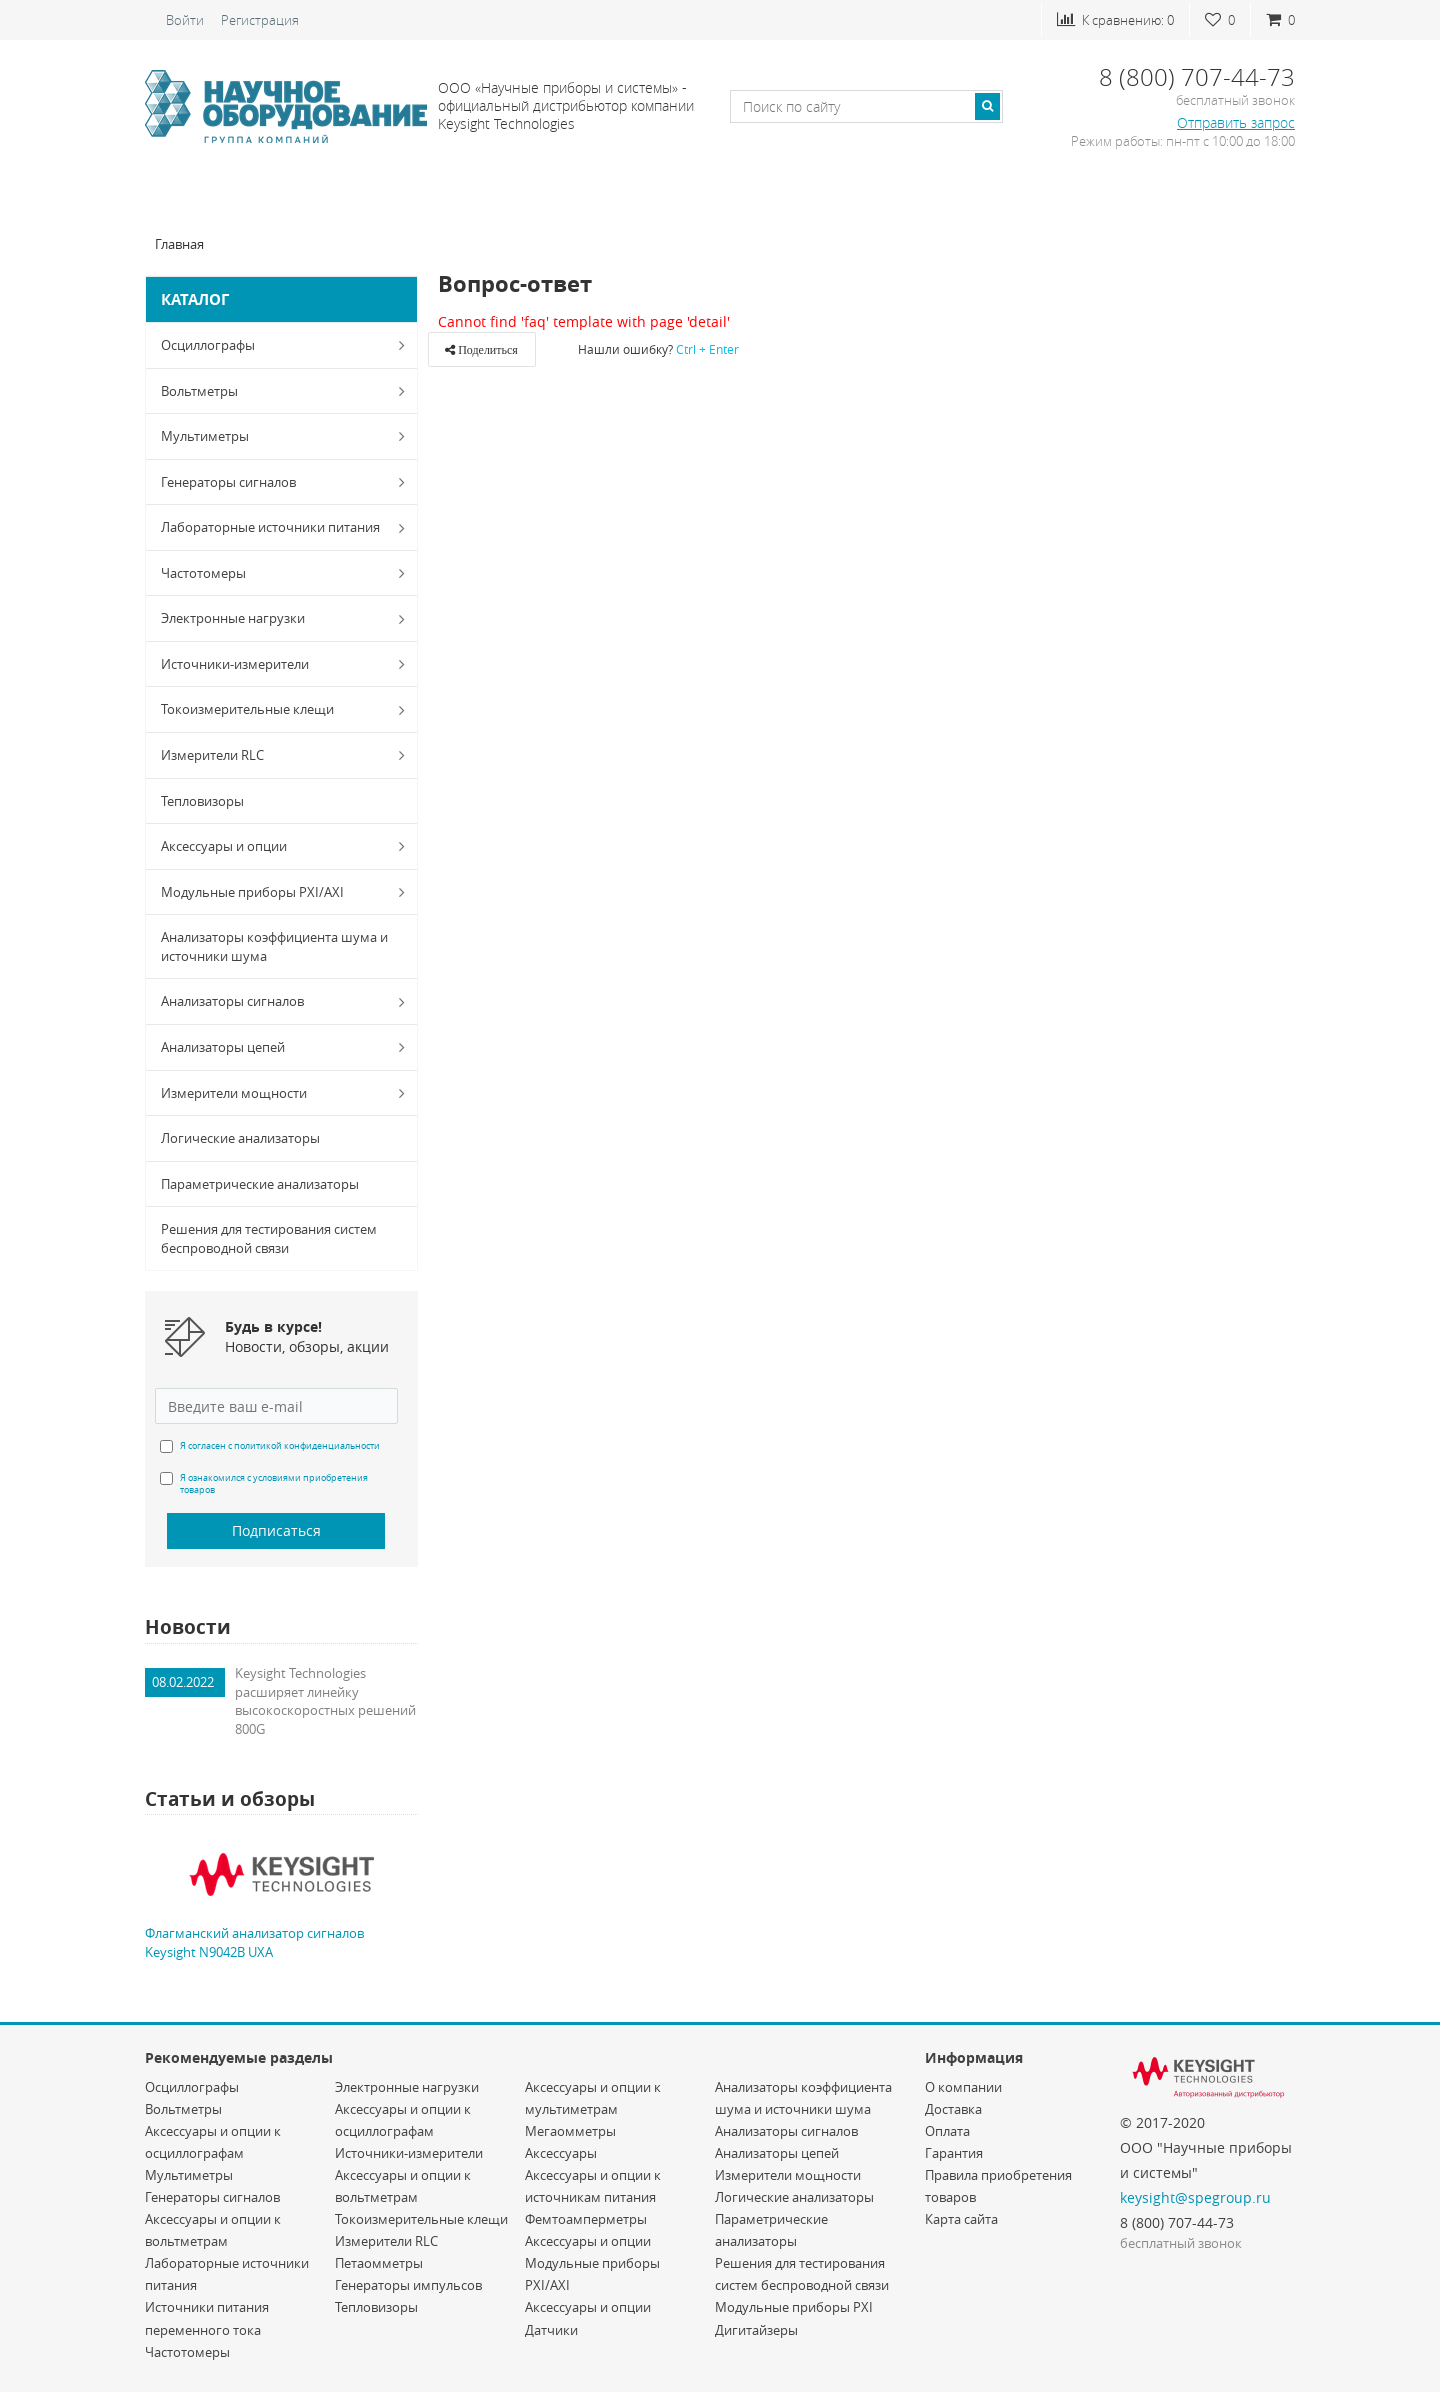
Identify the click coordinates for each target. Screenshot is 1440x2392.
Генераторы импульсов (408, 2285)
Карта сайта (961, 2219)
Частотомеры (287, 573)
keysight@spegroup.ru (1195, 2197)
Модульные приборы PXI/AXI (287, 892)
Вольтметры (287, 391)
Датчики (551, 2330)
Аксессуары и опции (287, 846)
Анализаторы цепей (287, 1047)
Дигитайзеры (756, 2330)
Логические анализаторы (240, 1138)
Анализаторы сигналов (287, 1002)
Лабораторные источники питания (287, 528)
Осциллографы (287, 345)
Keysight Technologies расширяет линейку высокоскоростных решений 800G (325, 1701)
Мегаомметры (570, 2131)
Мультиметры (287, 436)
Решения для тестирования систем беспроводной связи (269, 1238)
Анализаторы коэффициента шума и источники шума (274, 946)
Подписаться (276, 1530)
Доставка (953, 2109)
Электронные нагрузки (287, 619)
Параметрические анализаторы (260, 1184)
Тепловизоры (202, 801)
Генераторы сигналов (287, 482)
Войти (185, 20)
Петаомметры (379, 2263)
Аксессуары (561, 2153)
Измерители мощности (287, 1093)
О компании (963, 2087)
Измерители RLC (287, 755)
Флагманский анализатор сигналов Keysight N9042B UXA (254, 1942)
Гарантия (954, 2153)
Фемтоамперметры (586, 2219)
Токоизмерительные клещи (287, 710)
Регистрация (260, 20)
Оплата (947, 2131)
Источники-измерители (287, 664)
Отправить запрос (1236, 122)
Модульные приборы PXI (794, 2307)
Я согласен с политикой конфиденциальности (280, 1446)
